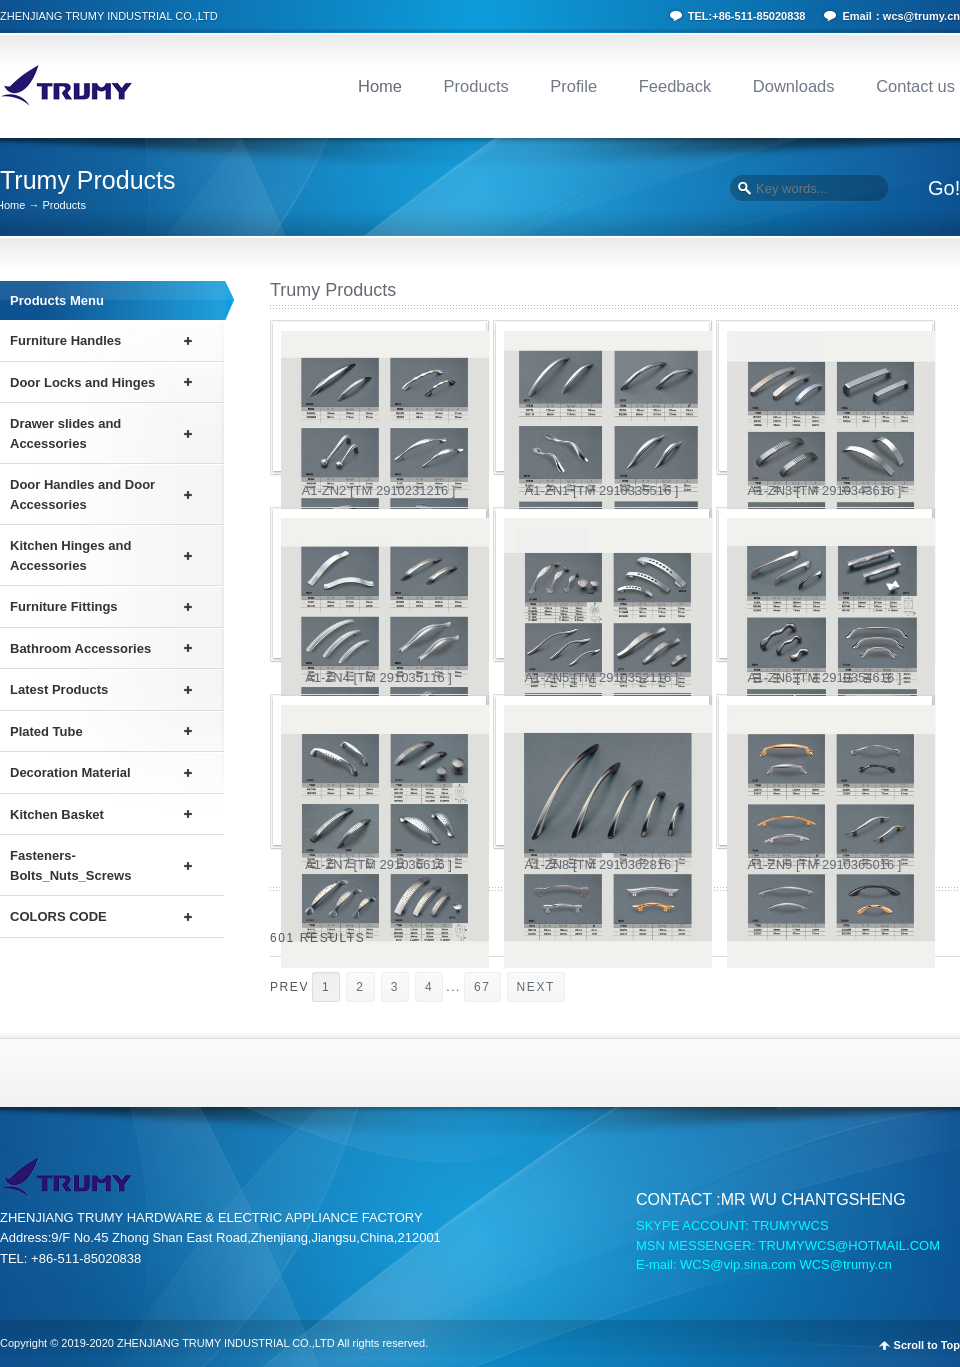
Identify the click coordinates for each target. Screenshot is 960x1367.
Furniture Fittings (64, 606)
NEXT (536, 987)
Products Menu (57, 300)
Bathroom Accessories (80, 648)
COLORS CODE (58, 916)
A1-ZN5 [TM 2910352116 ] (602, 677)
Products (476, 86)
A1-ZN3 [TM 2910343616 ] (825, 490)
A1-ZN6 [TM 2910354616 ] (825, 677)
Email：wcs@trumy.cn (901, 16)
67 (482, 987)
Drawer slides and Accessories (65, 433)
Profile (573, 86)
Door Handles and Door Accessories (82, 494)
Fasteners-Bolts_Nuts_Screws (70, 865)
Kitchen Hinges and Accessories (70, 555)
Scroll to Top (927, 1345)
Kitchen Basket (57, 814)
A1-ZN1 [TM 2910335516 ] (602, 490)
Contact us (915, 86)
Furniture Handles (65, 340)
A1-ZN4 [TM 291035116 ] (378, 677)
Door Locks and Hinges (82, 382)
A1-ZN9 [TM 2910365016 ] (825, 864)
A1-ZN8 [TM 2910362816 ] (602, 864)
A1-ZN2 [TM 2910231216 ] (379, 490)
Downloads (794, 86)
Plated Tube (46, 731)
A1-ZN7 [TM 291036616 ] (378, 864)
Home (380, 86)
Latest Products (59, 689)
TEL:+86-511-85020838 (747, 16)
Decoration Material (70, 772)
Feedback (675, 86)
